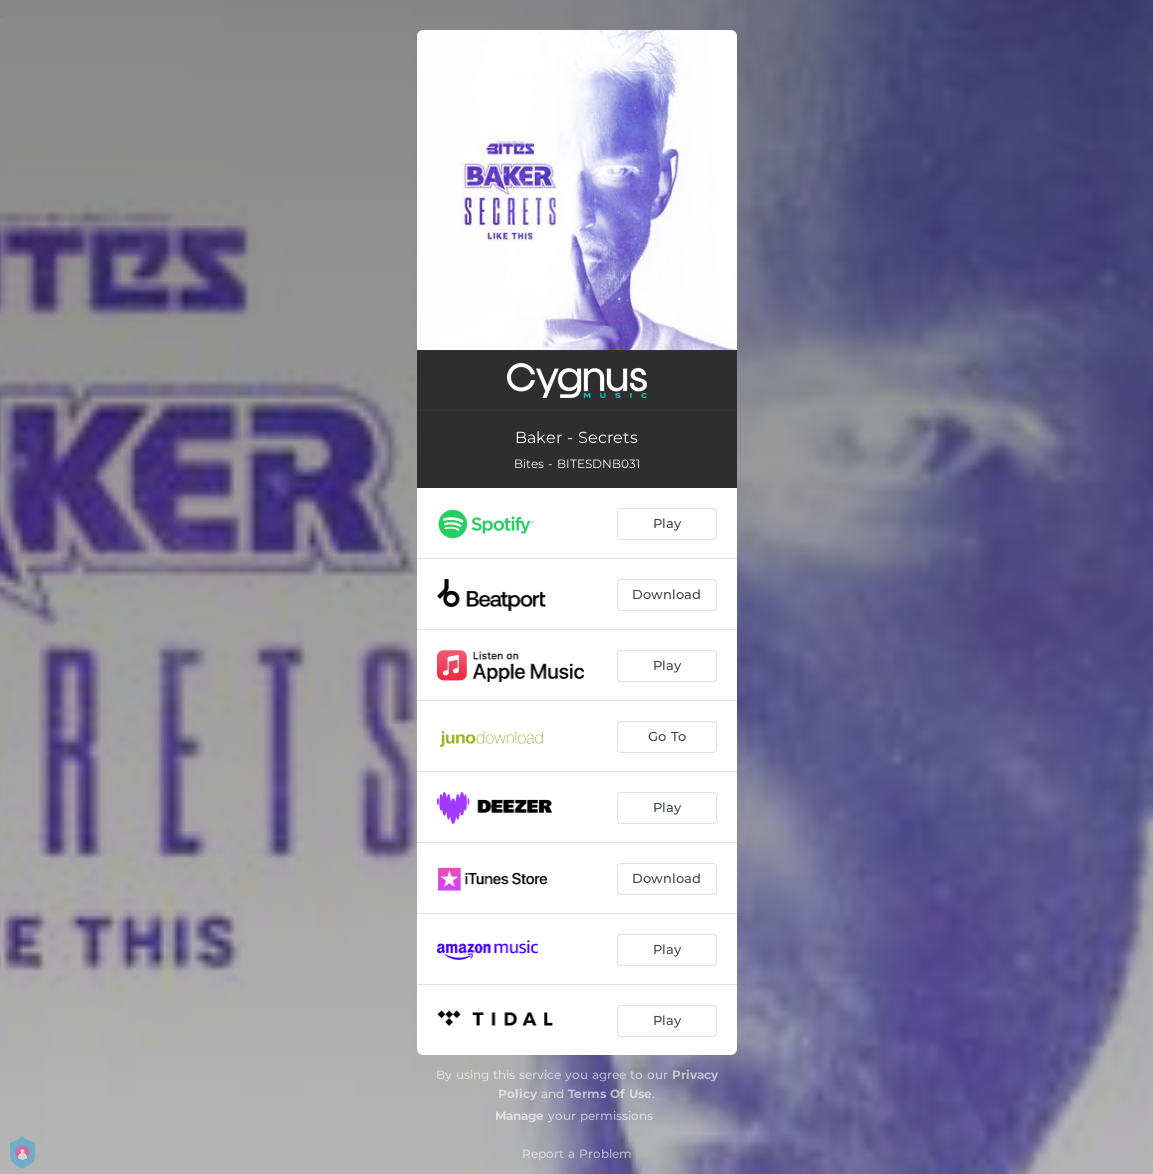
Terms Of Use (610, 1093)
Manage (519, 1115)
